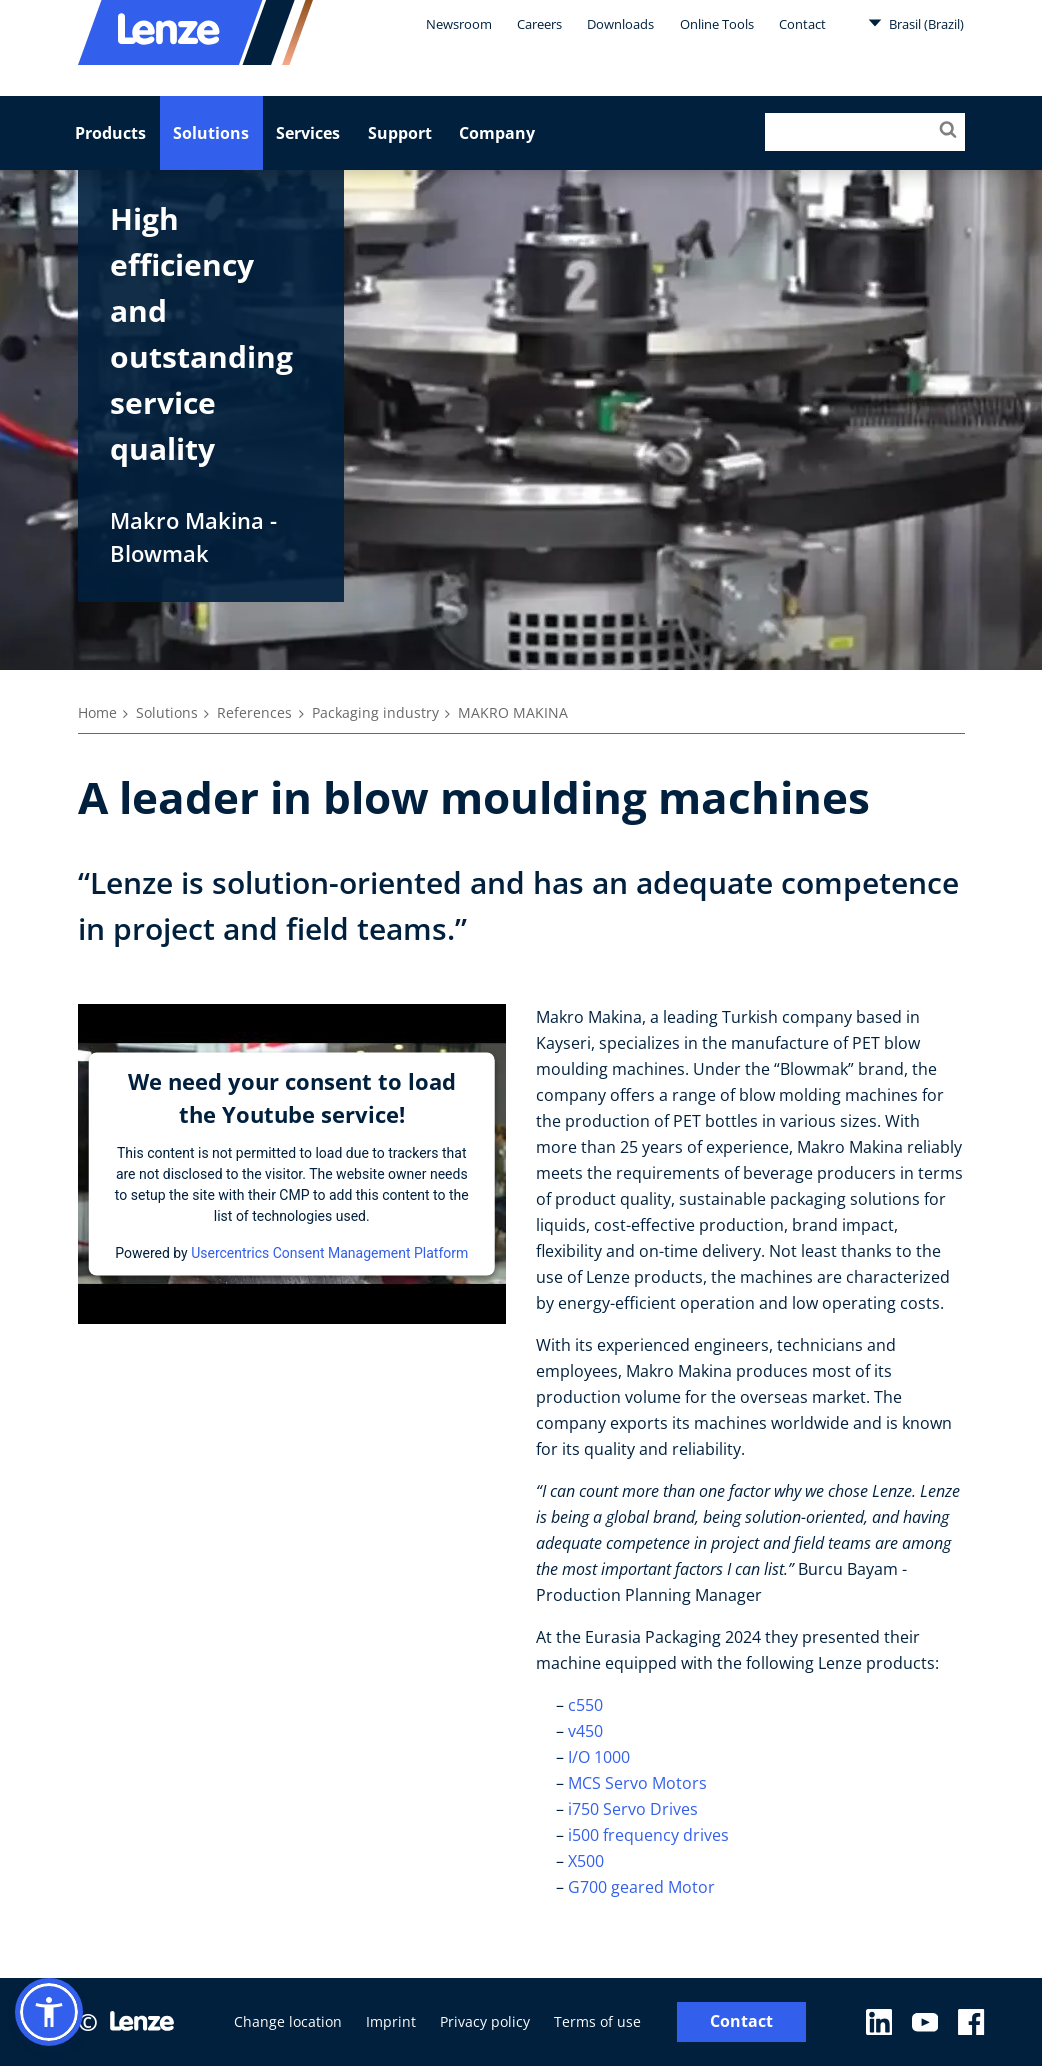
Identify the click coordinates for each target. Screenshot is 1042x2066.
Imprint (391, 2021)
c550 (587, 1705)
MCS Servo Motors (639, 1783)
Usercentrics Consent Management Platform (329, 1252)
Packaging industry (375, 712)
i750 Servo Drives (633, 1809)
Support (400, 133)
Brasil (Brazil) (916, 23)
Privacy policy (485, 2021)
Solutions (211, 133)
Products (110, 133)
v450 (585, 1731)
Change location (288, 2021)
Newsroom (459, 24)
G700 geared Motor (643, 1887)
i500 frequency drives (648, 1835)
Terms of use (597, 2021)
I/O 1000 (599, 1757)
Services (308, 133)
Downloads (620, 24)
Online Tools (717, 24)
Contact (802, 24)
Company (497, 133)
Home (97, 712)
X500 (588, 1861)
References (254, 712)
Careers (539, 24)
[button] (49, 2012)
